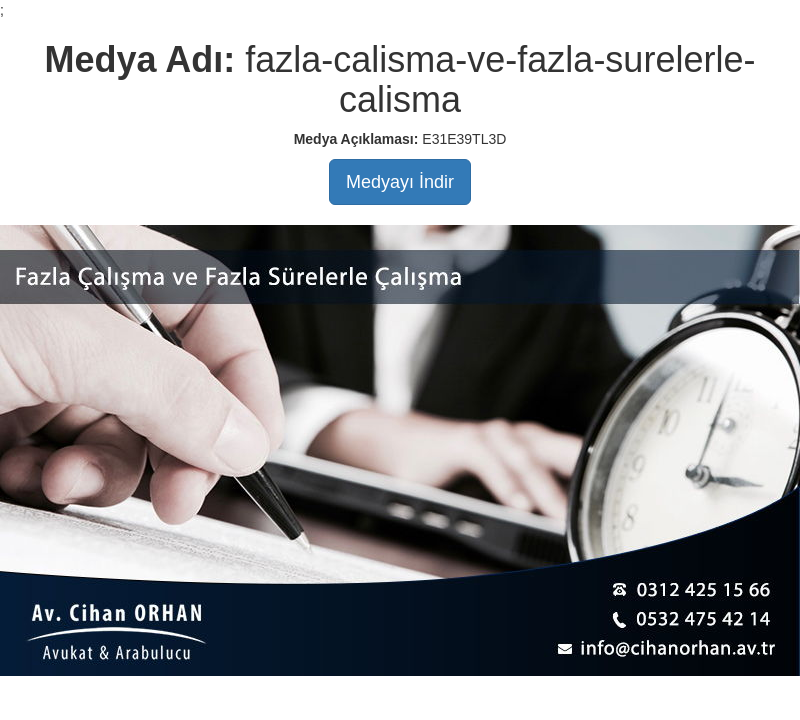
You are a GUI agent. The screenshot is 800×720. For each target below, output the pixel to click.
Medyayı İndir (400, 182)
